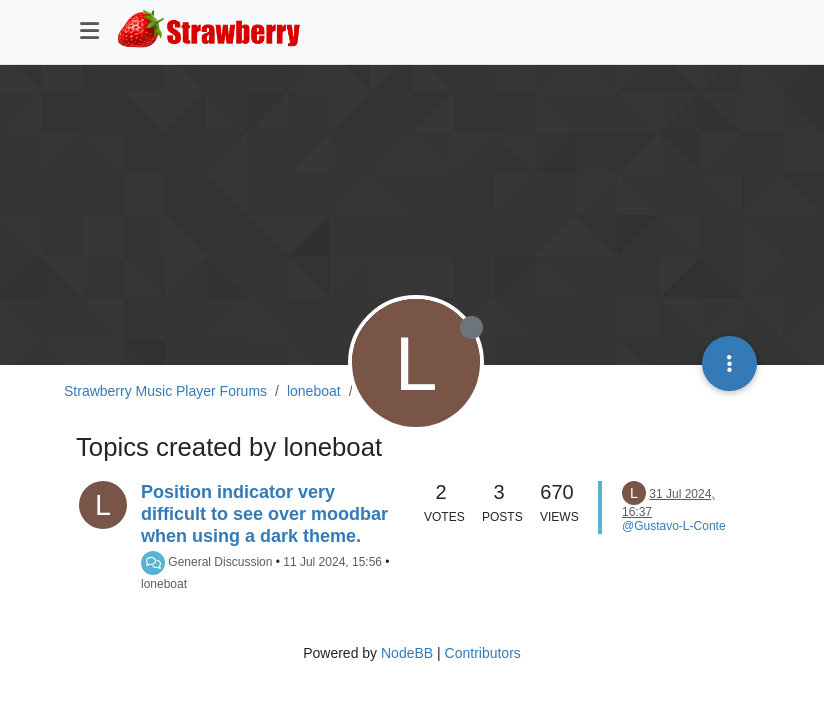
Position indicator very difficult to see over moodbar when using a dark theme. (264, 514)
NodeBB (407, 653)
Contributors (483, 653)
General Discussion (220, 562)
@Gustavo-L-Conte (674, 526)
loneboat (164, 584)
